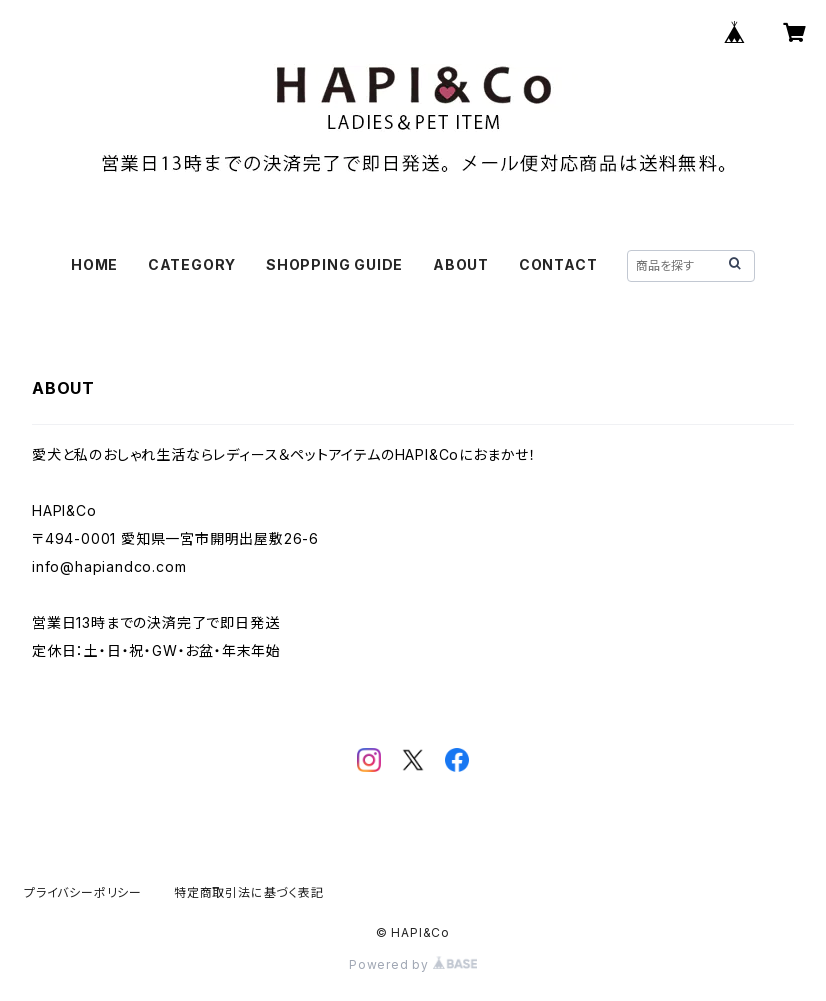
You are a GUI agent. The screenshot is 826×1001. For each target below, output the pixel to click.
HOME (94, 264)
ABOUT (461, 264)
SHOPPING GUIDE (334, 264)
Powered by (413, 964)
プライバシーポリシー (83, 892)
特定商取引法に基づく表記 (249, 892)
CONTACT (558, 264)
